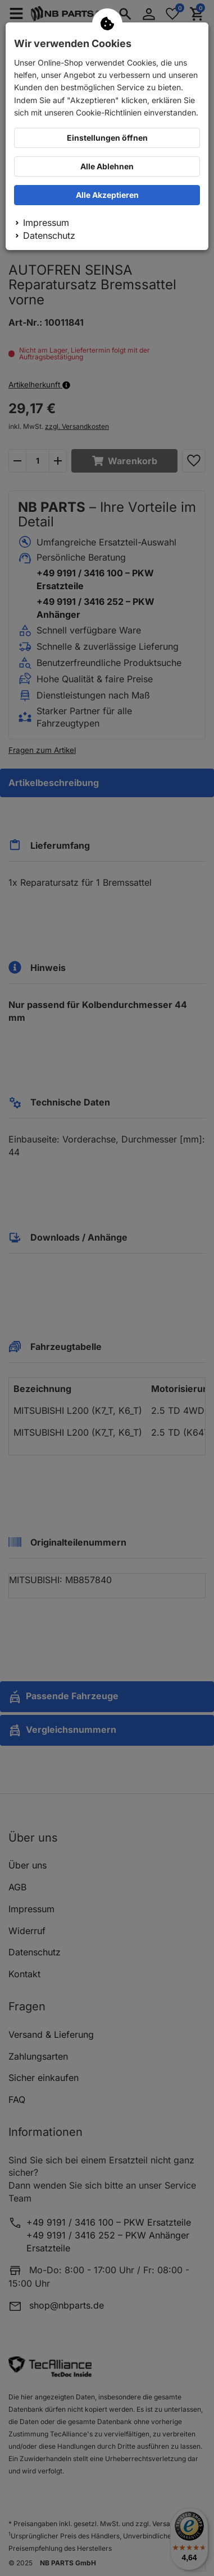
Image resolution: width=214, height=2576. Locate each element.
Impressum (46, 222)
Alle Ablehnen (107, 166)
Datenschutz (49, 235)
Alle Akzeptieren (107, 195)
